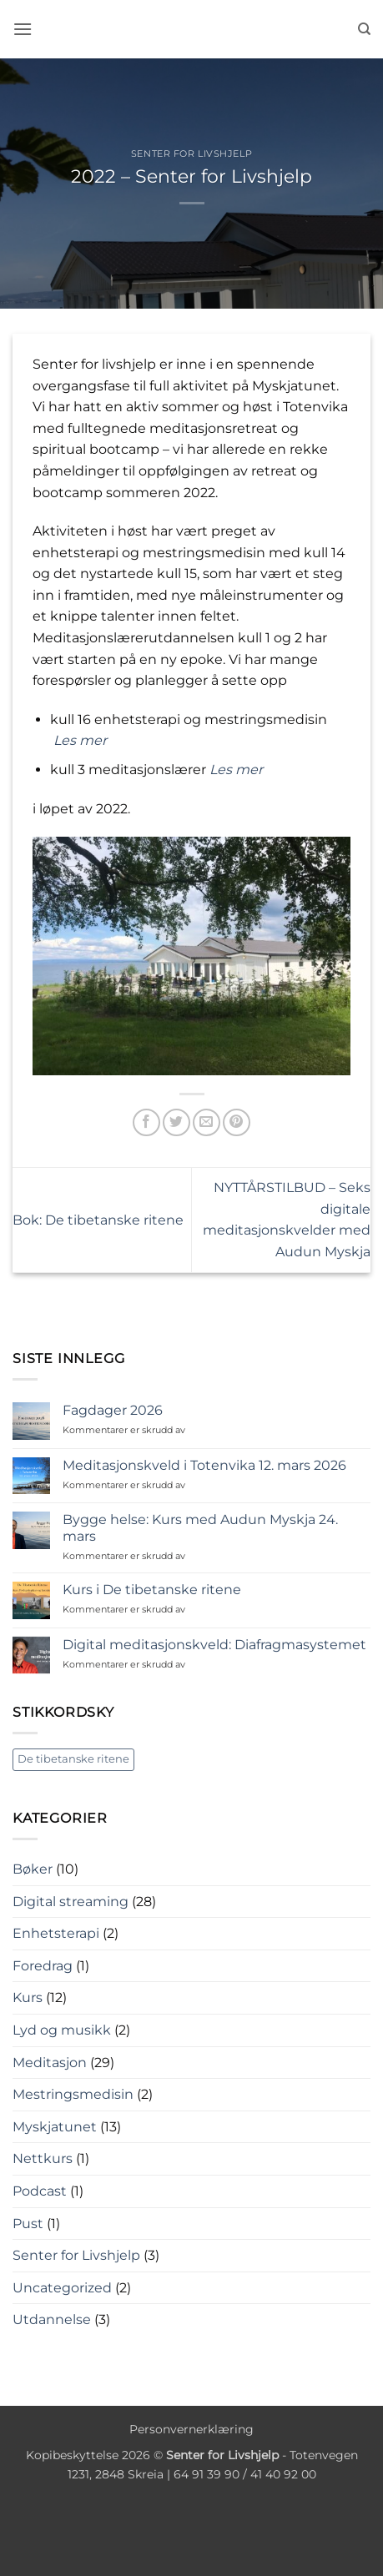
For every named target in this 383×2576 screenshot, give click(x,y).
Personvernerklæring (191, 2429)
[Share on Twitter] (176, 1122)
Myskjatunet (55, 2127)
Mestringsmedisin (73, 2094)
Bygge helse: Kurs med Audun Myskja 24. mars (200, 1527)
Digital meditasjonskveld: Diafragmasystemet (214, 1645)
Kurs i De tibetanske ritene (152, 1589)
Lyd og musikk (62, 2030)
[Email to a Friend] (206, 1122)
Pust (28, 2223)
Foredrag (43, 1966)
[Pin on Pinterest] (236, 1122)
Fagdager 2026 (113, 1410)
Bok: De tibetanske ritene (98, 1220)
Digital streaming (71, 1901)
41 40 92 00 (283, 2474)
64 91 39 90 (206, 2474)
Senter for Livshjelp (191, 153)
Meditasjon (50, 2062)
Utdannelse (52, 2319)
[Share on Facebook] (146, 1122)
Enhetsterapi (56, 1933)
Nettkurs (43, 2158)
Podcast (40, 2191)
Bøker (33, 1869)
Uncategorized (62, 2288)
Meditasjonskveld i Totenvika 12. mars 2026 (204, 1465)
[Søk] (364, 29)
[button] (23, 28)
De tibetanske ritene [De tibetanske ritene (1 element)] (73, 1759)
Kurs (28, 1997)
